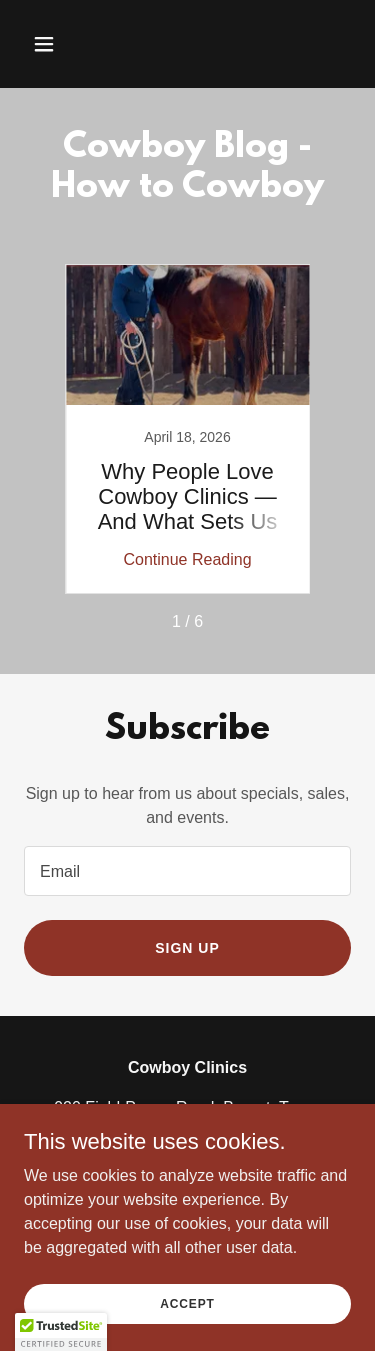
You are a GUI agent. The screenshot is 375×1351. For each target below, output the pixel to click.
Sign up (187, 948)
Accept (187, 1303)
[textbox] (187, 871)
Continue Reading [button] (187, 559)
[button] (61, 44)
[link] (188, 429)
